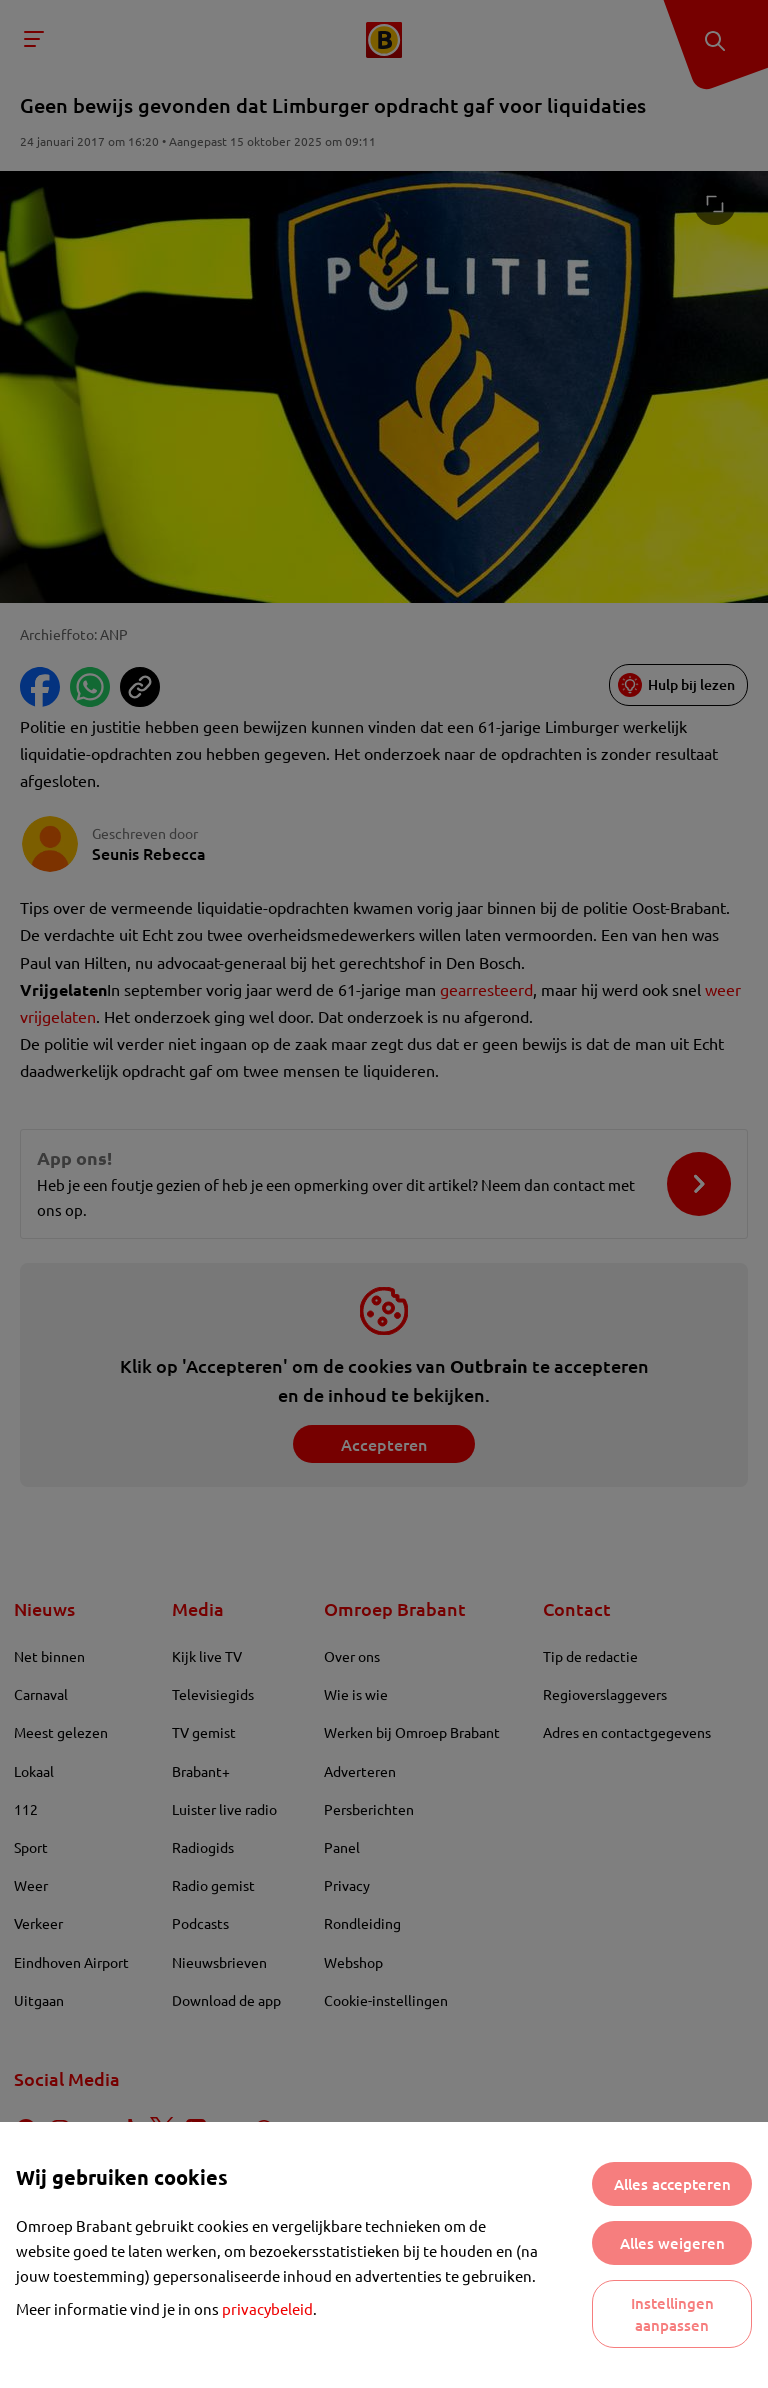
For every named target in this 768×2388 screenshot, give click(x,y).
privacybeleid (267, 2308)
